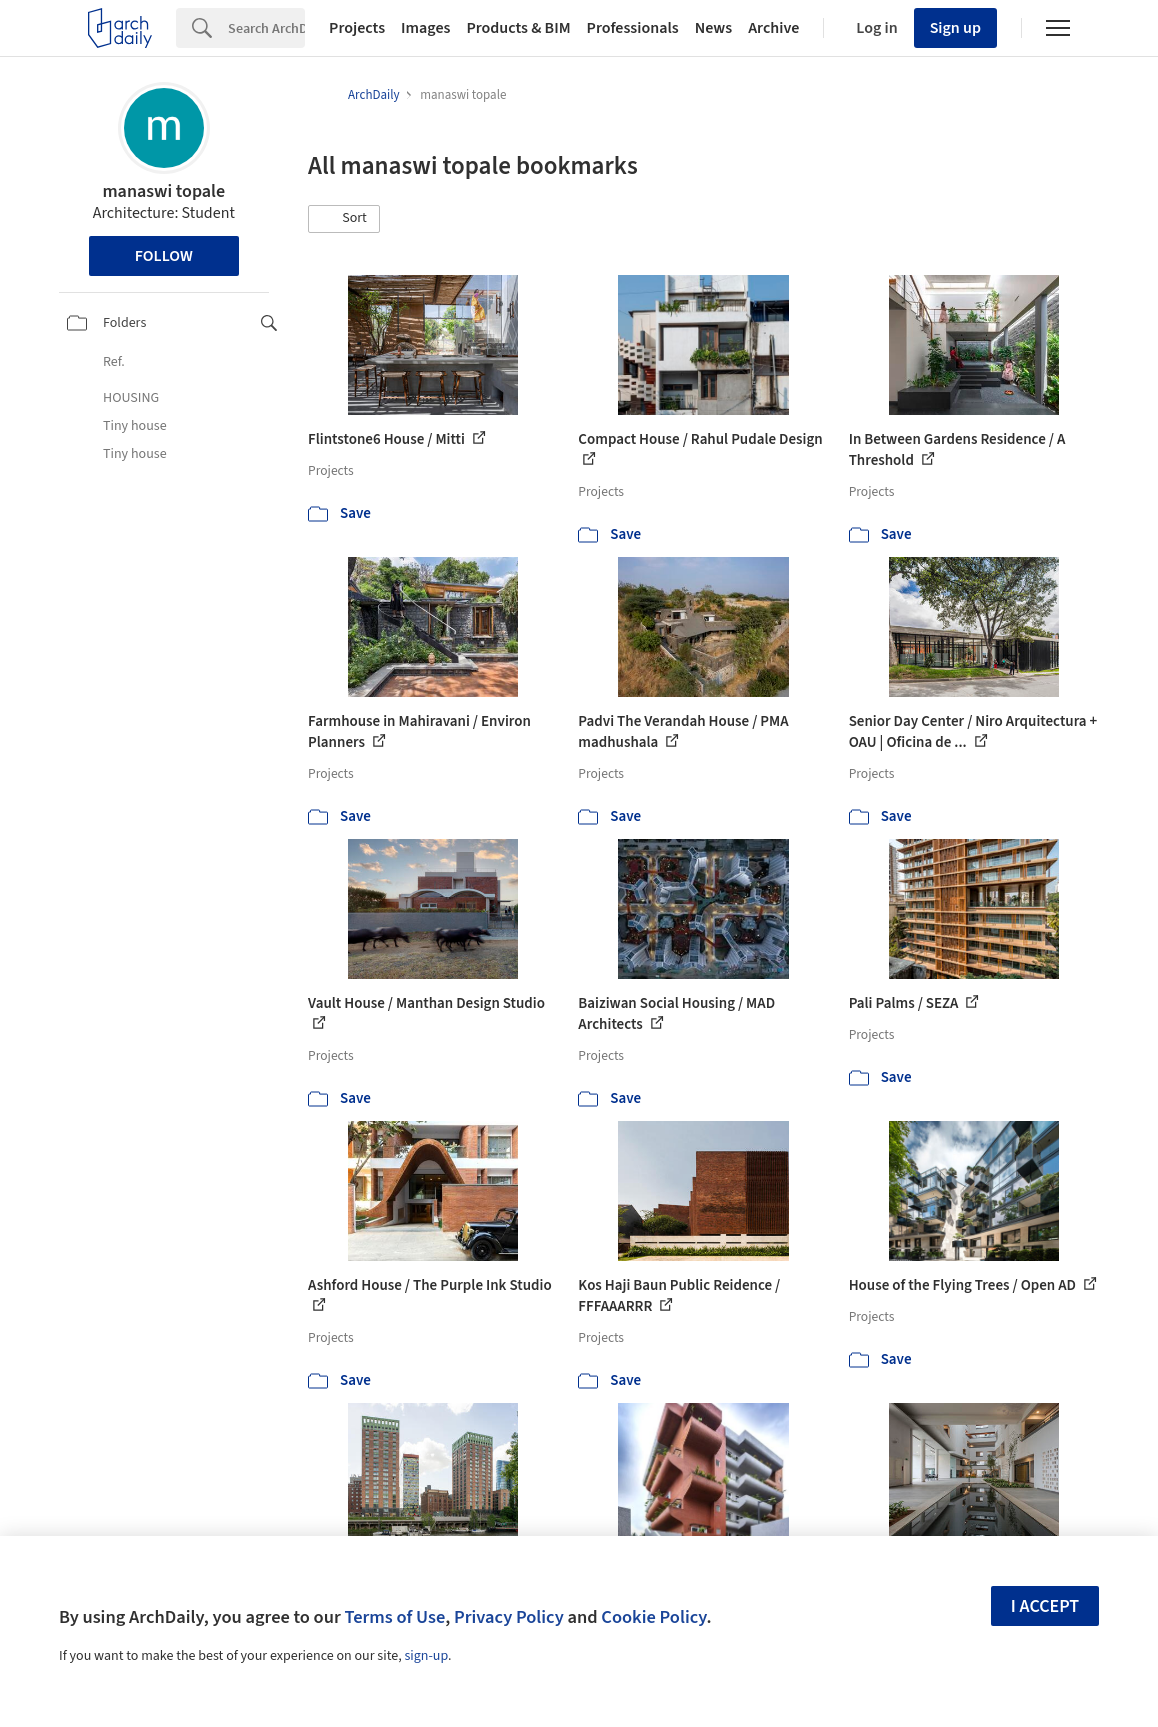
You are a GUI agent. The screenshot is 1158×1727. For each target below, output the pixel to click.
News (713, 28)
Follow (164, 256)
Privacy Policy (509, 1617)
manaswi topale (163, 191)
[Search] (266, 28)
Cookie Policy (653, 1617)
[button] (344, 219)
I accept (1045, 1606)
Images (425, 28)
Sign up (955, 28)
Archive (773, 28)
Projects (357, 28)
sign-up (426, 1656)
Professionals (633, 28)
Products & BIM (518, 28)
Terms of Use (394, 1617)
